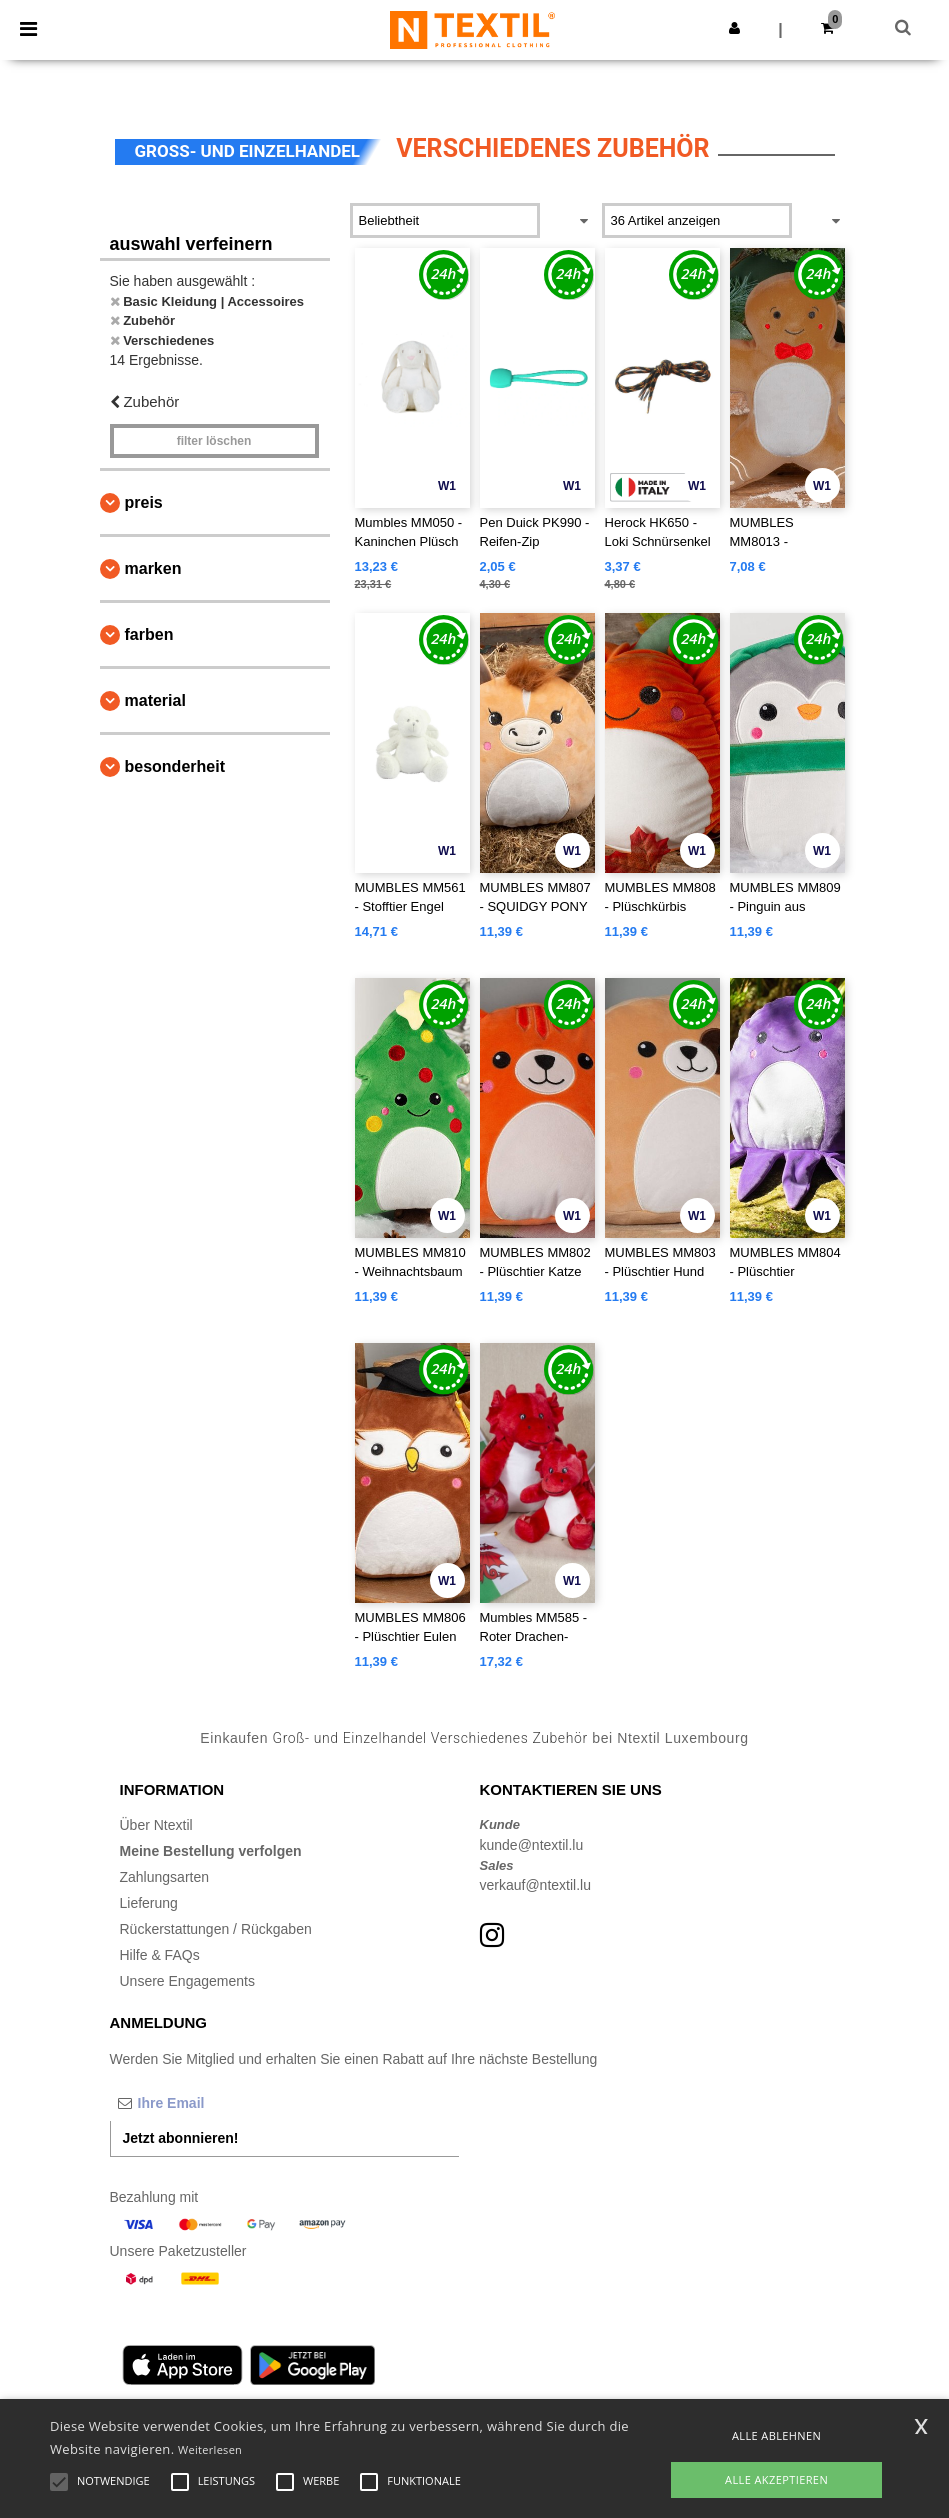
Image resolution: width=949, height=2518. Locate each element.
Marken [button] (153, 568)
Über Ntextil (156, 1825)
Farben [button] (149, 634)
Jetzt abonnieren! (181, 2138)
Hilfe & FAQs (160, 1955)
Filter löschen (214, 441)
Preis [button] (144, 502)
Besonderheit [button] (175, 766)
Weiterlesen (210, 2449)
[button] (734, 28)
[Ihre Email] (215, 2103)
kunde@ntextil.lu (532, 1845)
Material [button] (155, 700)
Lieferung (149, 1903)
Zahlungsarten (165, 1877)
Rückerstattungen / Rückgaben (216, 1929)
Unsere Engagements (187, 1981)
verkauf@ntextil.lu (535, 1885)
